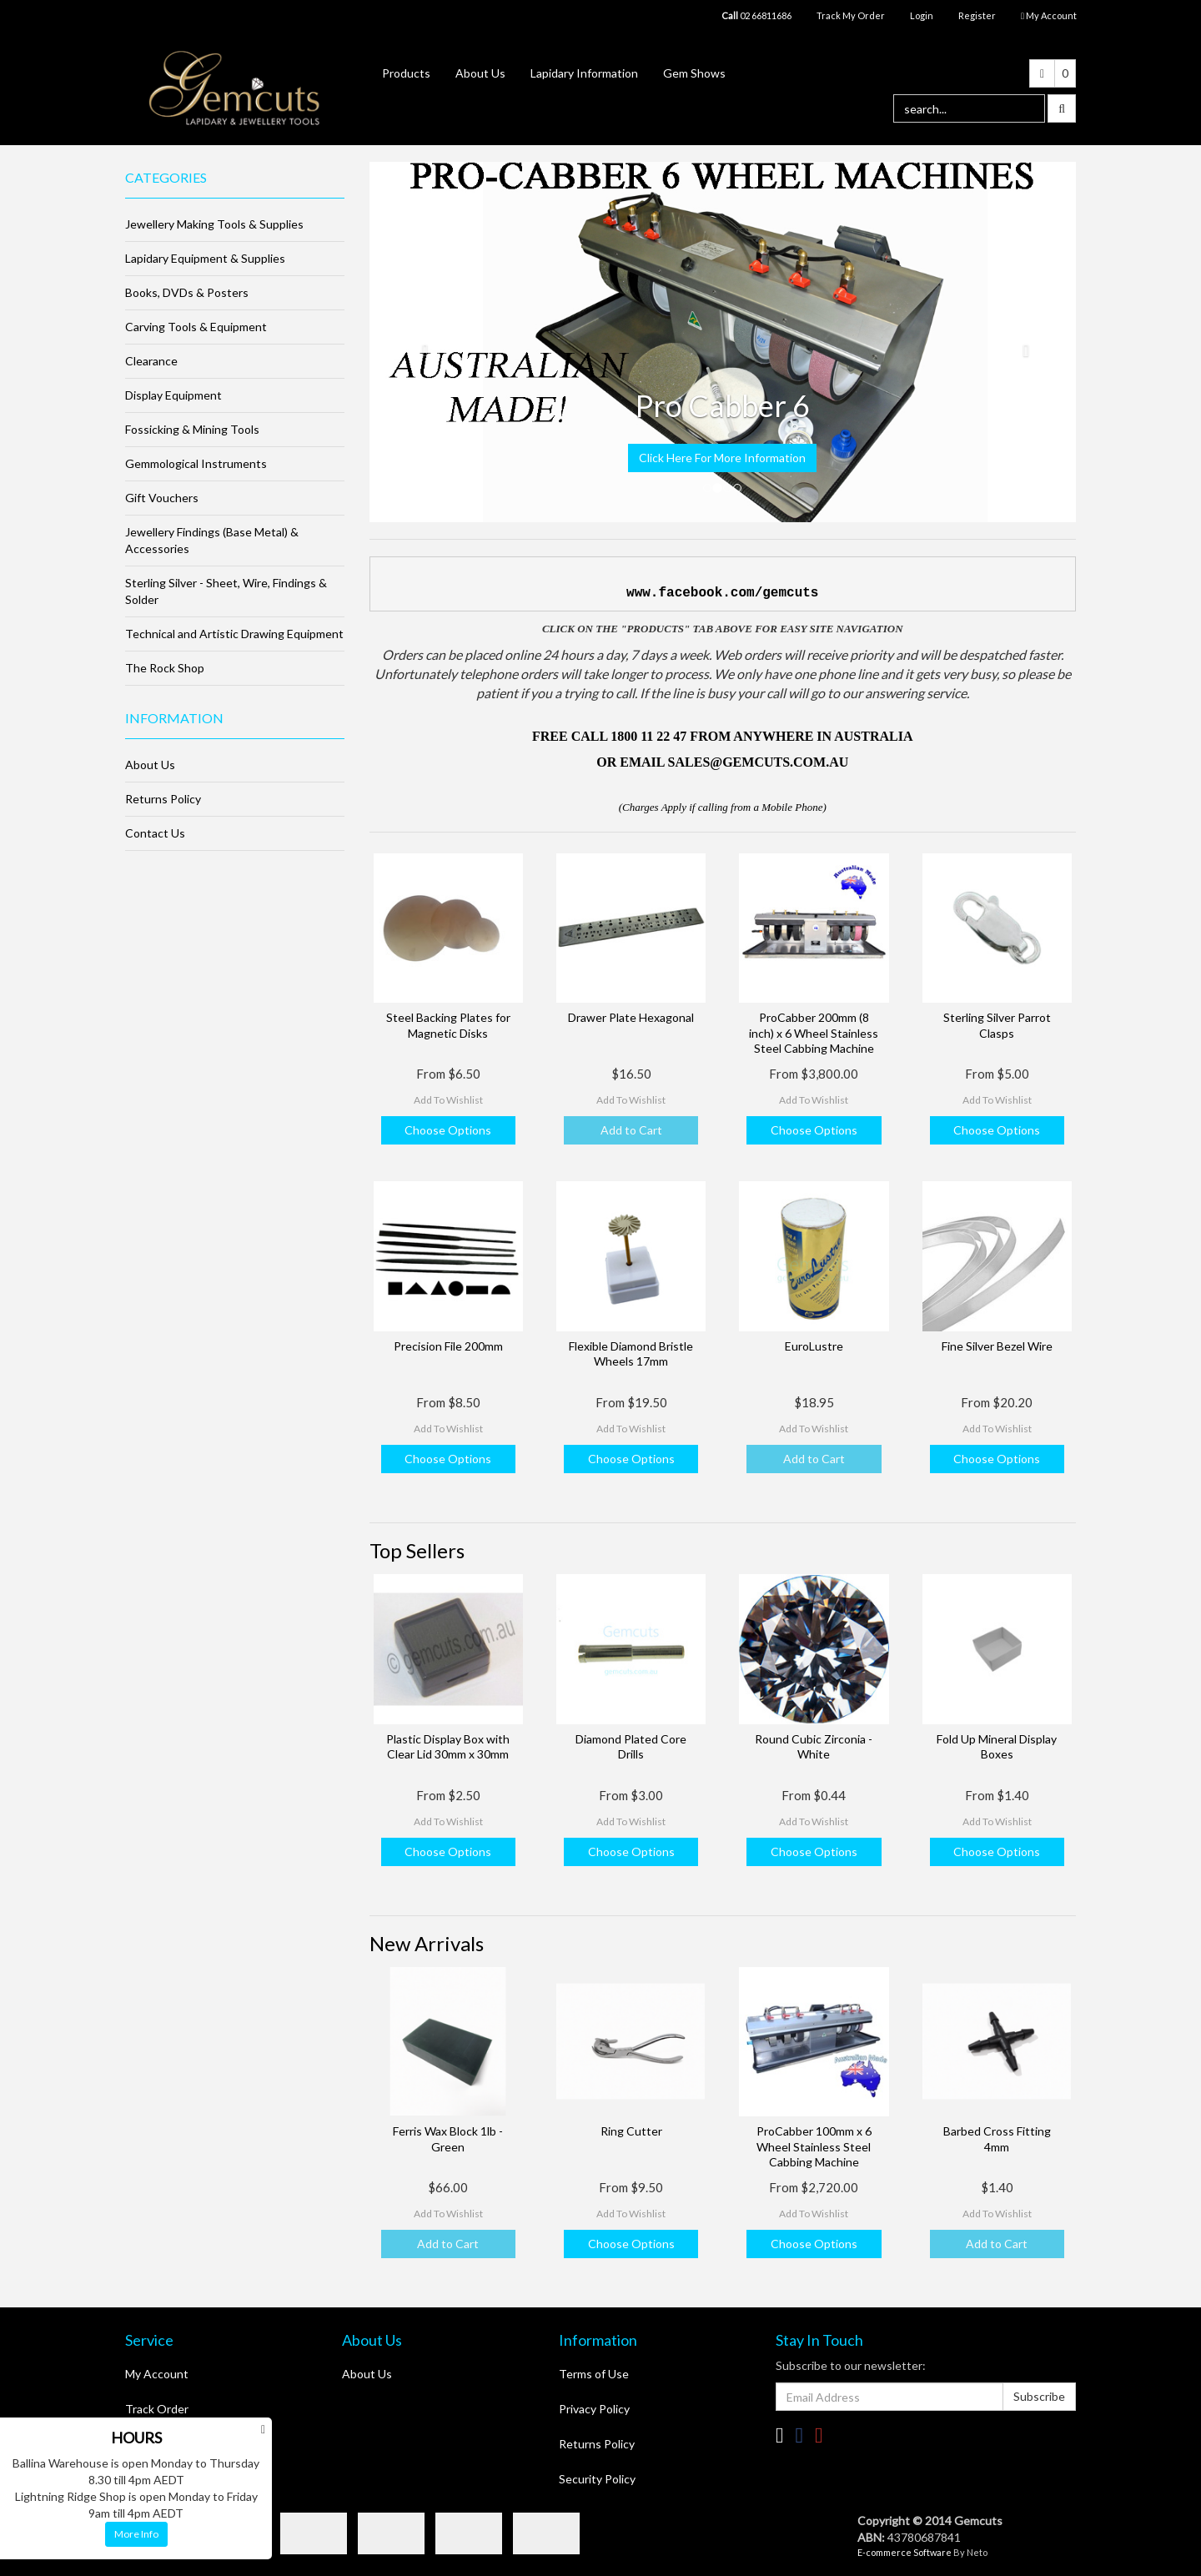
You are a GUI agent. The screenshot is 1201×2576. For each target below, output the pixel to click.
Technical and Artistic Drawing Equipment (234, 633)
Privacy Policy (594, 2409)
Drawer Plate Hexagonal (631, 1017)
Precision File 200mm (448, 1346)
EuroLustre (814, 1346)
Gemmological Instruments (196, 463)
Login (921, 15)
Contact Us (155, 833)
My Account (156, 2374)
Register (977, 15)
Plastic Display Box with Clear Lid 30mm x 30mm (448, 1746)
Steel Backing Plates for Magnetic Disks (448, 1024)
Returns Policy (163, 799)
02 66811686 (756, 15)
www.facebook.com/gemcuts (722, 593)
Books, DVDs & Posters (187, 292)
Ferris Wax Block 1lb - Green (448, 2138)
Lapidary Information (584, 73)
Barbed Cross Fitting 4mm (997, 2138)
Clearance (151, 361)
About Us (480, 73)
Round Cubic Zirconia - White (813, 1746)
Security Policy (597, 2479)
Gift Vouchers (161, 498)
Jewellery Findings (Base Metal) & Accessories (212, 540)
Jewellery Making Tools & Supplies (214, 224)
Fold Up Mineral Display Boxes (997, 1746)
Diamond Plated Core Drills (630, 1746)
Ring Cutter (631, 2131)
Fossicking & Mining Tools (192, 429)
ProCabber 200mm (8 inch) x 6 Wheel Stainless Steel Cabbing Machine (813, 1032)
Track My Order (851, 15)
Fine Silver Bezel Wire (997, 1346)
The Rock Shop (164, 668)
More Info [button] (136, 2534)
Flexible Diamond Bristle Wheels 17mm (631, 1353)
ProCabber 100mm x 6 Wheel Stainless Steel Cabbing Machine (814, 2146)
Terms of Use (594, 2374)
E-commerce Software (904, 2552)
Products (406, 73)
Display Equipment (173, 395)
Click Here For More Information (722, 457)
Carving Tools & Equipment (196, 326)
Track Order (156, 2409)
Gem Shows (694, 73)
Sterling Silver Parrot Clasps (997, 1024)
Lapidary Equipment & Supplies (205, 258)
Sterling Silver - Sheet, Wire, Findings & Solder (226, 591)
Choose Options (448, 1130)
